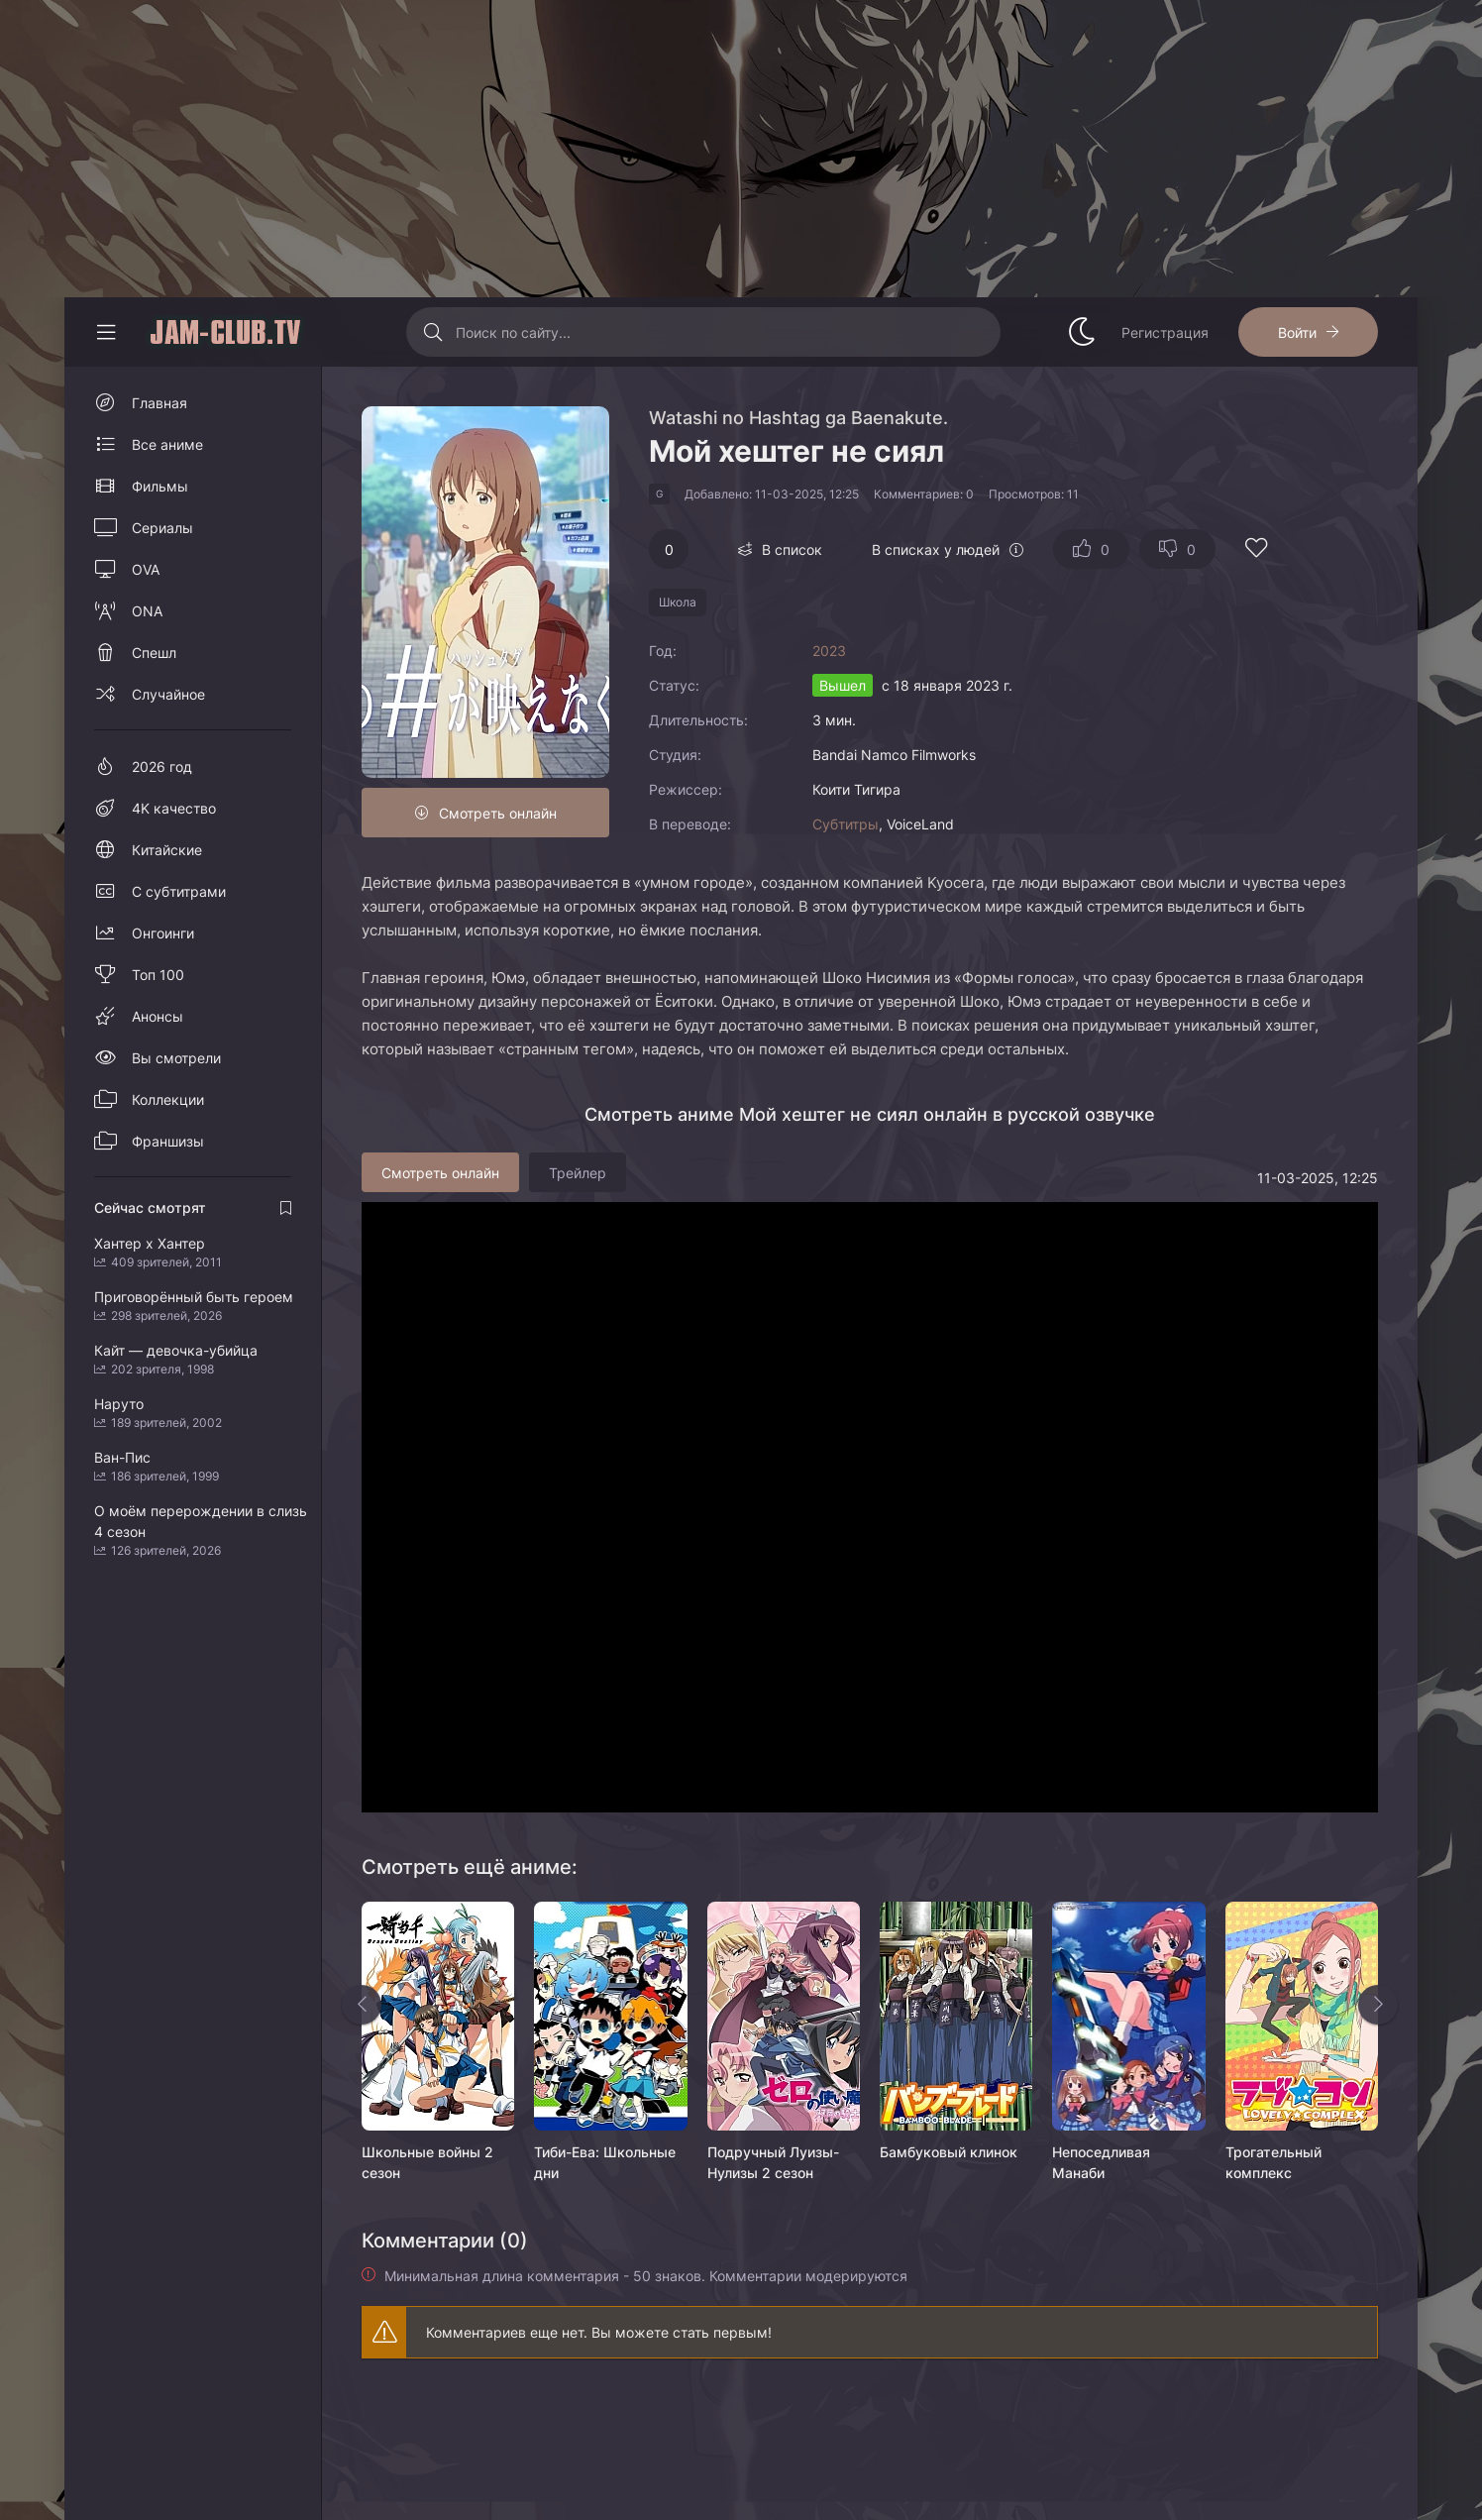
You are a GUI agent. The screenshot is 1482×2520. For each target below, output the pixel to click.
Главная (159, 402)
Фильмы (160, 486)
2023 (829, 650)
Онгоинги (163, 933)
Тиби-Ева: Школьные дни (605, 2162)
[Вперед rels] (1378, 2005)
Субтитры (845, 824)
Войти (1297, 332)
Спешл (154, 652)
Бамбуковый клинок (948, 2151)
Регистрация (1165, 332)
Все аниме (167, 444)
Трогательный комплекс (1273, 2162)
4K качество (174, 808)
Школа (677, 602)
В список (792, 549)
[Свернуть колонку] (106, 332)
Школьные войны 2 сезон (427, 2162)
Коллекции (168, 1099)
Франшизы (168, 1141)
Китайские (167, 849)
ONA (147, 611)
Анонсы (157, 1016)
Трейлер (577, 1172)
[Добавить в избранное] (1256, 550)
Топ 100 (158, 974)
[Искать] (433, 332)
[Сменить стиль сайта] (1082, 332)
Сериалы (162, 527)
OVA (145, 569)
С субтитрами (179, 891)
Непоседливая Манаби (1101, 2162)
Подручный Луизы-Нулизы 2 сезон (773, 2162)
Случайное (168, 694)
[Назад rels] (361, 2005)
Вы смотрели (176, 1057)
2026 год (162, 766)
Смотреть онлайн (498, 813)
